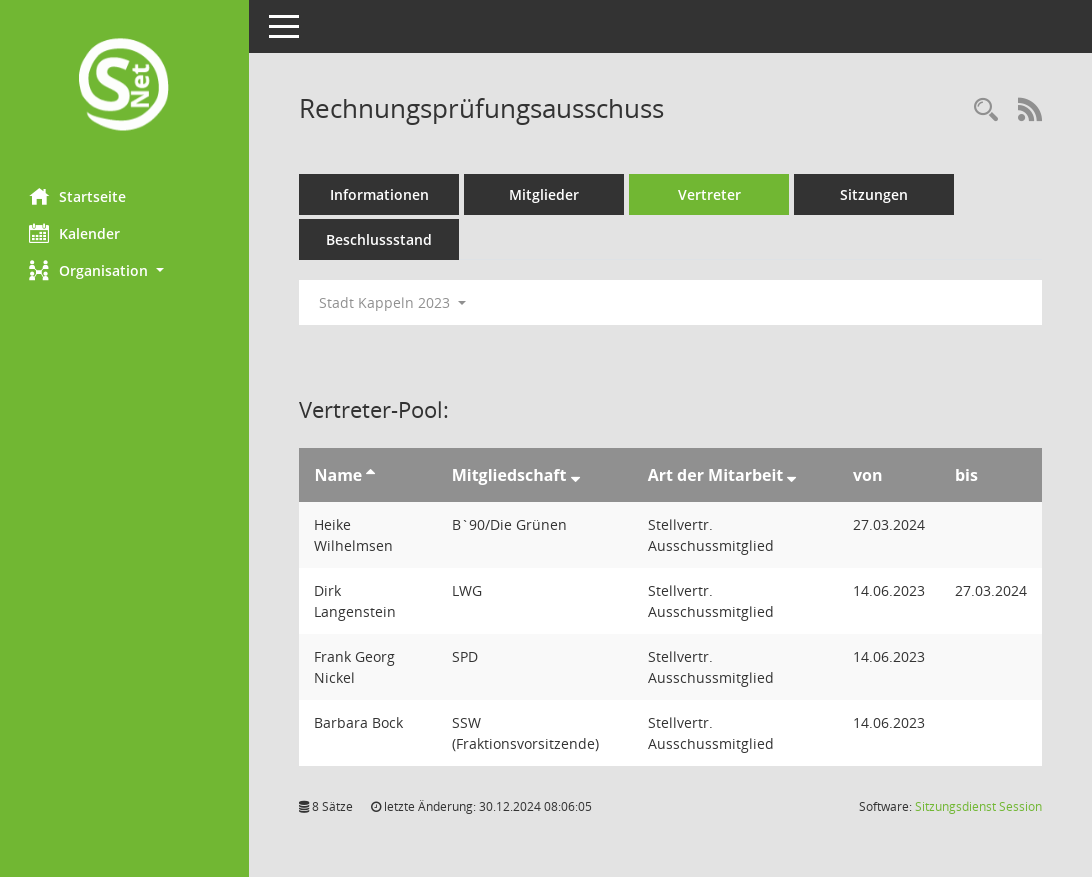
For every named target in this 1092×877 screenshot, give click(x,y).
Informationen (380, 194)
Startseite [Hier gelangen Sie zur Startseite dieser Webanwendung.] (78, 196)
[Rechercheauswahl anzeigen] (986, 110)
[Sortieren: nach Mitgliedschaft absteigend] (575, 475)
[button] (125, 270)
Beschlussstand (380, 239)
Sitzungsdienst (978, 806)
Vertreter (710, 194)
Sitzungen (875, 194)
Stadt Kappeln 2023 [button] (393, 302)
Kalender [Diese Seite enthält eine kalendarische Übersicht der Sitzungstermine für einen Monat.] (75, 233)
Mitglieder (545, 194)
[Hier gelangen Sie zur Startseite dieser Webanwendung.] (125, 86)
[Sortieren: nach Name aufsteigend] (371, 475)
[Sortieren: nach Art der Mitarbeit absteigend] (792, 475)
